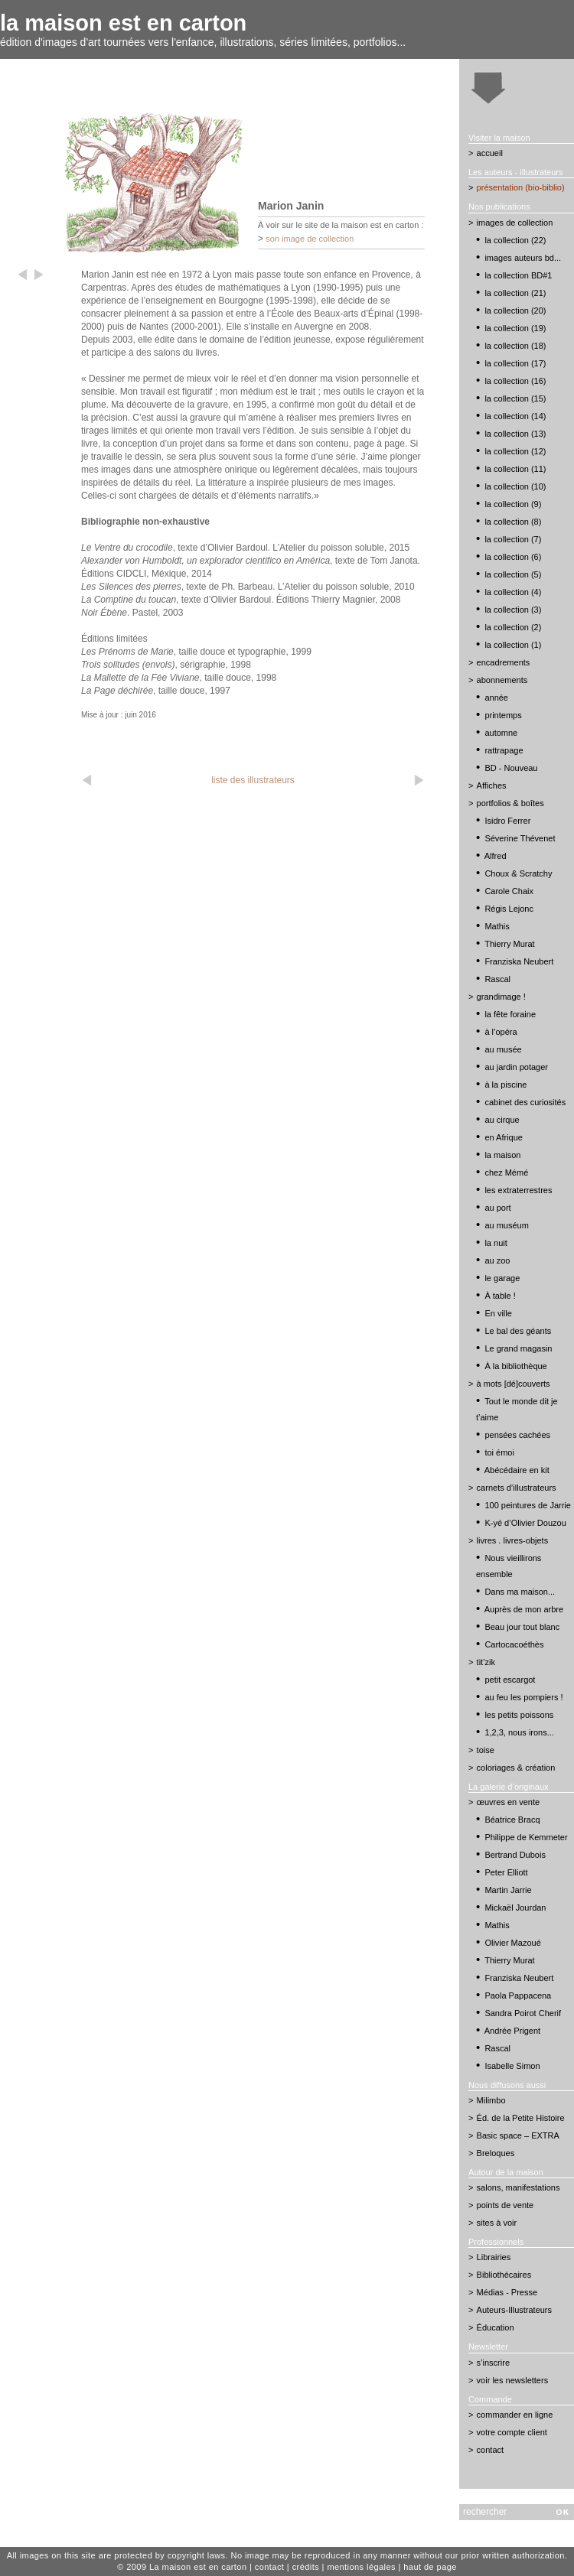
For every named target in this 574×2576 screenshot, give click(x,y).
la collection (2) (512, 627)
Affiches (492, 785)
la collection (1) (512, 644)
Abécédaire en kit (517, 1470)
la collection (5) (512, 574)
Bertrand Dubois (515, 1854)
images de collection (515, 222)
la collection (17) (515, 363)
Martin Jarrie (507, 1890)
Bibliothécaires (504, 2274)
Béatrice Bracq (512, 1819)
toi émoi (499, 1452)
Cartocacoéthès (513, 1644)
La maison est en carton (198, 2566)
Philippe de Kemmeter (525, 1837)
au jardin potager (516, 1067)
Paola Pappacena (517, 1995)
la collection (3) (512, 609)
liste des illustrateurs (253, 780)
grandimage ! (501, 996)
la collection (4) (512, 592)
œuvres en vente (508, 1802)
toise (485, 1750)
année (496, 697)
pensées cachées (517, 1434)
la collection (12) (515, 451)
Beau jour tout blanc (521, 1626)
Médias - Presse (507, 2292)
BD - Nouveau (510, 767)
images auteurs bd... (522, 257)
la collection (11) (515, 468)
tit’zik (486, 1662)
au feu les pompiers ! (523, 1697)
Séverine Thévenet (519, 838)
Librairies (494, 2257)
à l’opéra (500, 1031)
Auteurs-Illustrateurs (514, 2309)
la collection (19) (515, 328)
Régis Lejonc (508, 908)
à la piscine (505, 1084)
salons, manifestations (518, 2187)
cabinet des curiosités (525, 1102)
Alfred (495, 855)
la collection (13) (515, 433)
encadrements (503, 662)
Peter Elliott (505, 1872)
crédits (305, 2566)
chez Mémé (506, 1172)
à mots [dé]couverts (513, 1383)
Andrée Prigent (512, 2030)
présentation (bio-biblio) (521, 187)
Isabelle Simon (512, 2065)
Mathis (496, 926)
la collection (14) (515, 416)
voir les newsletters (513, 2380)
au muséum (506, 1225)
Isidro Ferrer (507, 820)
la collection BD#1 (518, 275)
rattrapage (503, 750)
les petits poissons (518, 1714)
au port (497, 1207)
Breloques (496, 2153)
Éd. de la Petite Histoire (521, 2117)
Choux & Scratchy (518, 873)
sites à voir (497, 2222)
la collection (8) (512, 521)
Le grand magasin (518, 1348)
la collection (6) (512, 556)
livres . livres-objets (513, 1540)
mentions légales (361, 2566)
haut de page (430, 2566)
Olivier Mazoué (512, 1942)
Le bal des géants (517, 1330)
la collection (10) (515, 486)
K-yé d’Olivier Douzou (525, 1522)
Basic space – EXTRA (518, 2135)
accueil (490, 153)
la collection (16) (515, 380)
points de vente (505, 2205)
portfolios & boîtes (510, 803)
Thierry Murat (509, 943)
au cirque (501, 1119)
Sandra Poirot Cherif (522, 2013)
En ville (497, 1313)
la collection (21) (515, 293)
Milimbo (491, 2100)
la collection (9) (512, 504)
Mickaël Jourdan (515, 1907)
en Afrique (503, 1137)
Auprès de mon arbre (523, 1609)
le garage (502, 1278)
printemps (502, 715)
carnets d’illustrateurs (516, 1487)
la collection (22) (515, 240)
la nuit (495, 1242)
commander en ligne (515, 2414)
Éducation (495, 2327)
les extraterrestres (518, 1190)
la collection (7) (512, 539)
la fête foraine (510, 1014)
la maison (502, 1155)
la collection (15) (515, 398)
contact (490, 2449)
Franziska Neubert (518, 961)
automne (500, 732)
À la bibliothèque (515, 1366)
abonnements (502, 680)
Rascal (497, 979)
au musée (502, 1049)
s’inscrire (493, 2362)
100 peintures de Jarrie (527, 1505)
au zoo (497, 1260)
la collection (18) (515, 345)
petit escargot (509, 1679)
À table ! (499, 1295)
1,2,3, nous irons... (519, 1732)
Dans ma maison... (519, 1591)
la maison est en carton (123, 23)
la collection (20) (515, 310)
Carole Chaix (508, 891)
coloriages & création (516, 1767)
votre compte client (512, 2432)
